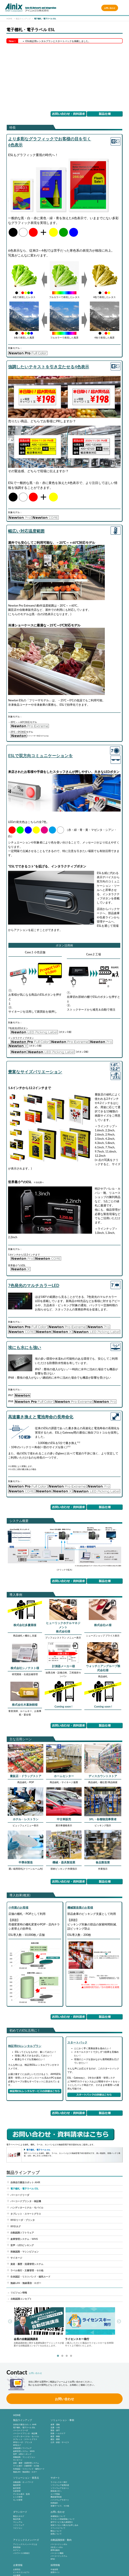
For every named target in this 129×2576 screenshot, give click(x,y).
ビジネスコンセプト (94, 2519)
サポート (18, 2477)
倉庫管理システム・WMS (24, 2239)
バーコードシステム (57, 2528)
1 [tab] (58, 2356)
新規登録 (16, 2519)
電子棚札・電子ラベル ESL (24, 2188)
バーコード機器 (55, 2525)
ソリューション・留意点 (99, 2420)
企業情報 (90, 2511)
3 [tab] (66, 2356)
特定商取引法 (107, 2561)
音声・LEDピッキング (22, 2245)
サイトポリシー (22, 2561)
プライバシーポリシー (65, 2561)
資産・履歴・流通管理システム (26, 2264)
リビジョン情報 (19, 2293)
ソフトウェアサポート (22, 2488)
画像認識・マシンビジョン (24, 2251)
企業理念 (89, 2516)
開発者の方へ (18, 2491)
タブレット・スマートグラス (25, 2214)
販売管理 (89, 2430)
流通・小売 (54, 2427)
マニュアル (54, 2488)
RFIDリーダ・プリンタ (22, 2220)
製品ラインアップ (22, 2420)
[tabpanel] (39, 2327)
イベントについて (93, 2494)
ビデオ (88, 2537)
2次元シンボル (55, 2519)
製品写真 (53, 2485)
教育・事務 (54, 2436)
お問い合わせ (109, 8)
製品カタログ (54, 2482)
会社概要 (89, 2522)
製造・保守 (54, 2430)
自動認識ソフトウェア (22, 2232)
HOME (16, 2415)
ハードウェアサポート (22, 2500)
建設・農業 (54, 2439)
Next (119, 2321)
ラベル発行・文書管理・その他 (26, 2270)
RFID (51, 2531)
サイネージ (16, 2258)
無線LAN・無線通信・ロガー (25, 2283)
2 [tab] (62, 2356)
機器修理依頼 (18, 2497)
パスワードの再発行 (21, 2525)
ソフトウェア (54, 2491)
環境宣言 (23, 2566)
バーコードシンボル (57, 2516)
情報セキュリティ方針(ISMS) (65, 2566)
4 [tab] (71, 2356)
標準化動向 (54, 2522)
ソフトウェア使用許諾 (22, 2485)
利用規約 (16, 2503)
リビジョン (54, 2494)
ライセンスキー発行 (21, 2482)
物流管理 (89, 2427)
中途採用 (16, 2547)
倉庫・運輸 (54, 2424)
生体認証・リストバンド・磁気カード (30, 2276)
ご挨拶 (88, 2528)
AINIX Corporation (63, 2572)
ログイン (16, 2522)
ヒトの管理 (90, 2439)
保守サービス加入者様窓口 (97, 2488)
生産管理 (89, 2433)
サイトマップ (107, 2566)
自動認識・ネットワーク (96, 2424)
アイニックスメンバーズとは (25, 2516)
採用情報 (18, 2543)
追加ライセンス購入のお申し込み (99, 2491)
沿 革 (88, 2525)
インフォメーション (94, 2534)
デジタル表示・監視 (94, 2436)
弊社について (91, 2497)
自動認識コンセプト (21, 2299)
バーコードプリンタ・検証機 (25, 2201)
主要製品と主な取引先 (95, 2531)
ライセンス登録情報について (98, 2485)
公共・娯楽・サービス (58, 2442)
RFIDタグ (15, 2226)
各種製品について (93, 2482)
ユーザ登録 (17, 2494)
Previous (10, 2321)
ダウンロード (56, 2477)
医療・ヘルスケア (56, 2433)
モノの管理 (90, 2442)
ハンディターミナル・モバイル (26, 2207)
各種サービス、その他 (22, 2506)
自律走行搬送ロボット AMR (25, 2182)
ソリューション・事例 (61, 2420)
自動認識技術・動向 (60, 2511)
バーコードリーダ (19, 2195)
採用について (91, 2500)
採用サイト (17, 2550)
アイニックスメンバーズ (26, 2511)
